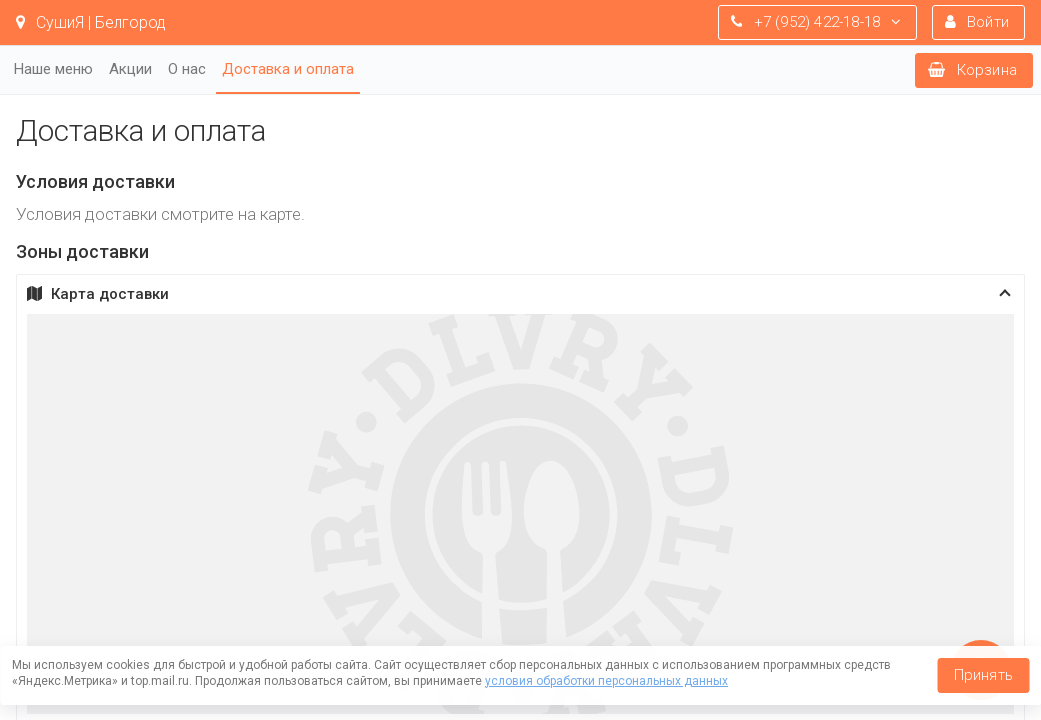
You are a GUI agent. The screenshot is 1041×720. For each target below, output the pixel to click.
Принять (983, 675)
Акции (130, 69)
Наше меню (53, 69)
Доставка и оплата (288, 69)
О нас (187, 69)
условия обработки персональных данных (606, 681)
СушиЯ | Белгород (91, 22)
